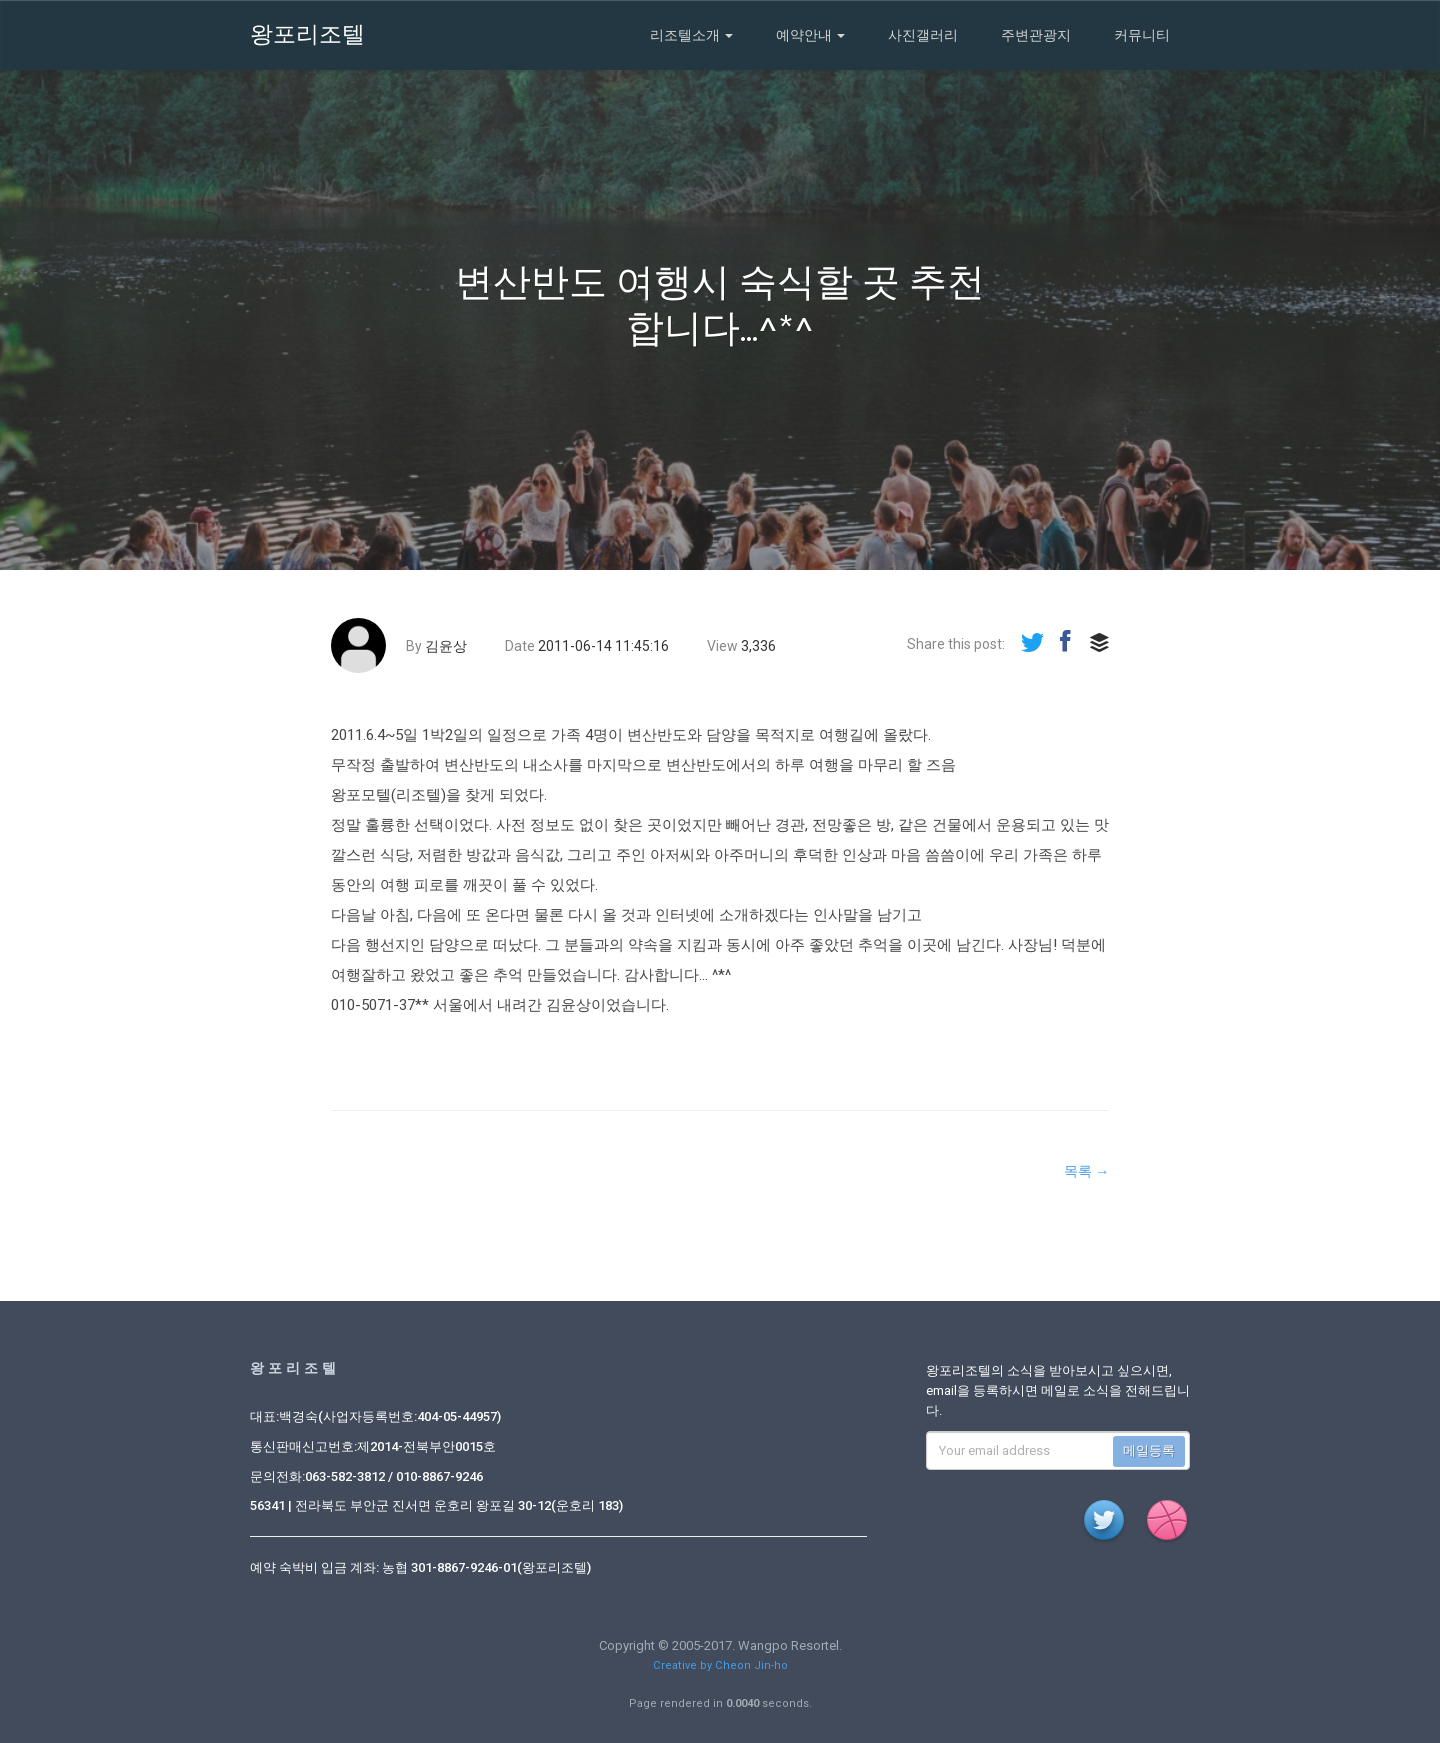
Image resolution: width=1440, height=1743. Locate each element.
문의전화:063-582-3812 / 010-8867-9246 (366, 1476)
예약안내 (810, 35)
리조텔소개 (691, 35)
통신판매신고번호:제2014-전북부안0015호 (373, 1446)
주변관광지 (1036, 35)
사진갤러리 (923, 35)
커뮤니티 (1142, 35)
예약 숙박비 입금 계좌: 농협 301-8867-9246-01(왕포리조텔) (420, 1567)
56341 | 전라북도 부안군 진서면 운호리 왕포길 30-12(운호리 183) (436, 1505)
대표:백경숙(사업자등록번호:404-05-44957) (375, 1416)
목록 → (1086, 1171)
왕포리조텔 (307, 34)
